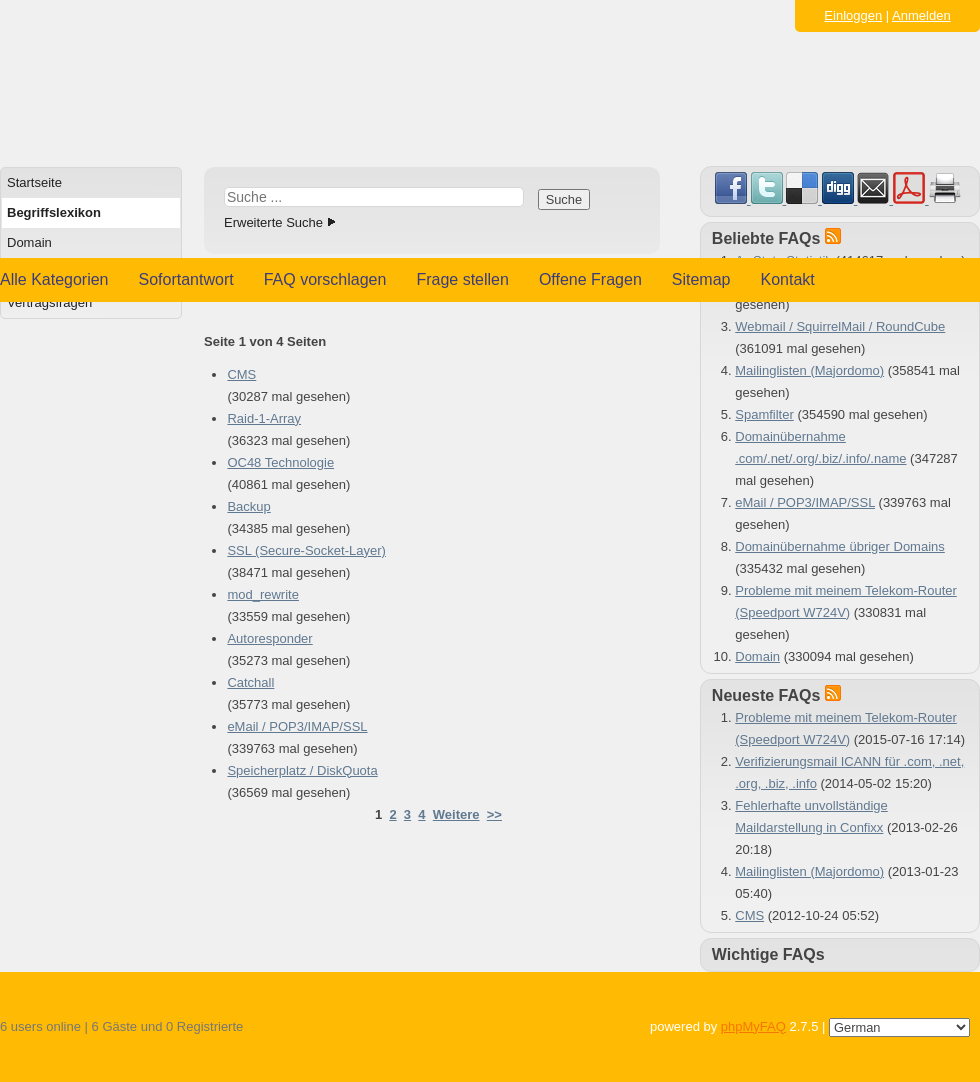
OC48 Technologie (280, 462)
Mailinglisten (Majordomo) (809, 370)
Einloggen (853, 15)
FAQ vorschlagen (325, 279)
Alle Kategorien (54, 279)
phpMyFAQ (753, 1026)
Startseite (34, 182)
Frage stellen (462, 279)
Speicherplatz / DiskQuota (302, 770)
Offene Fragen (590, 279)
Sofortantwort (186, 279)
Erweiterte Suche (273, 222)
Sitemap (701, 279)
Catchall (250, 682)
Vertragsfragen (49, 302)
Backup (248, 506)
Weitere (456, 814)
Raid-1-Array (264, 418)
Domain (29, 242)
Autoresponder (269, 638)
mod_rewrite (263, 594)
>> (494, 814)
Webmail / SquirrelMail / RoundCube (840, 326)
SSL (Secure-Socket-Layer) (306, 550)
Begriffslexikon (54, 212)
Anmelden (921, 15)
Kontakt (788, 279)
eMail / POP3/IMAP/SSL (297, 726)
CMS (241, 374)
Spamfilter (764, 414)
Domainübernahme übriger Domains (840, 546)
